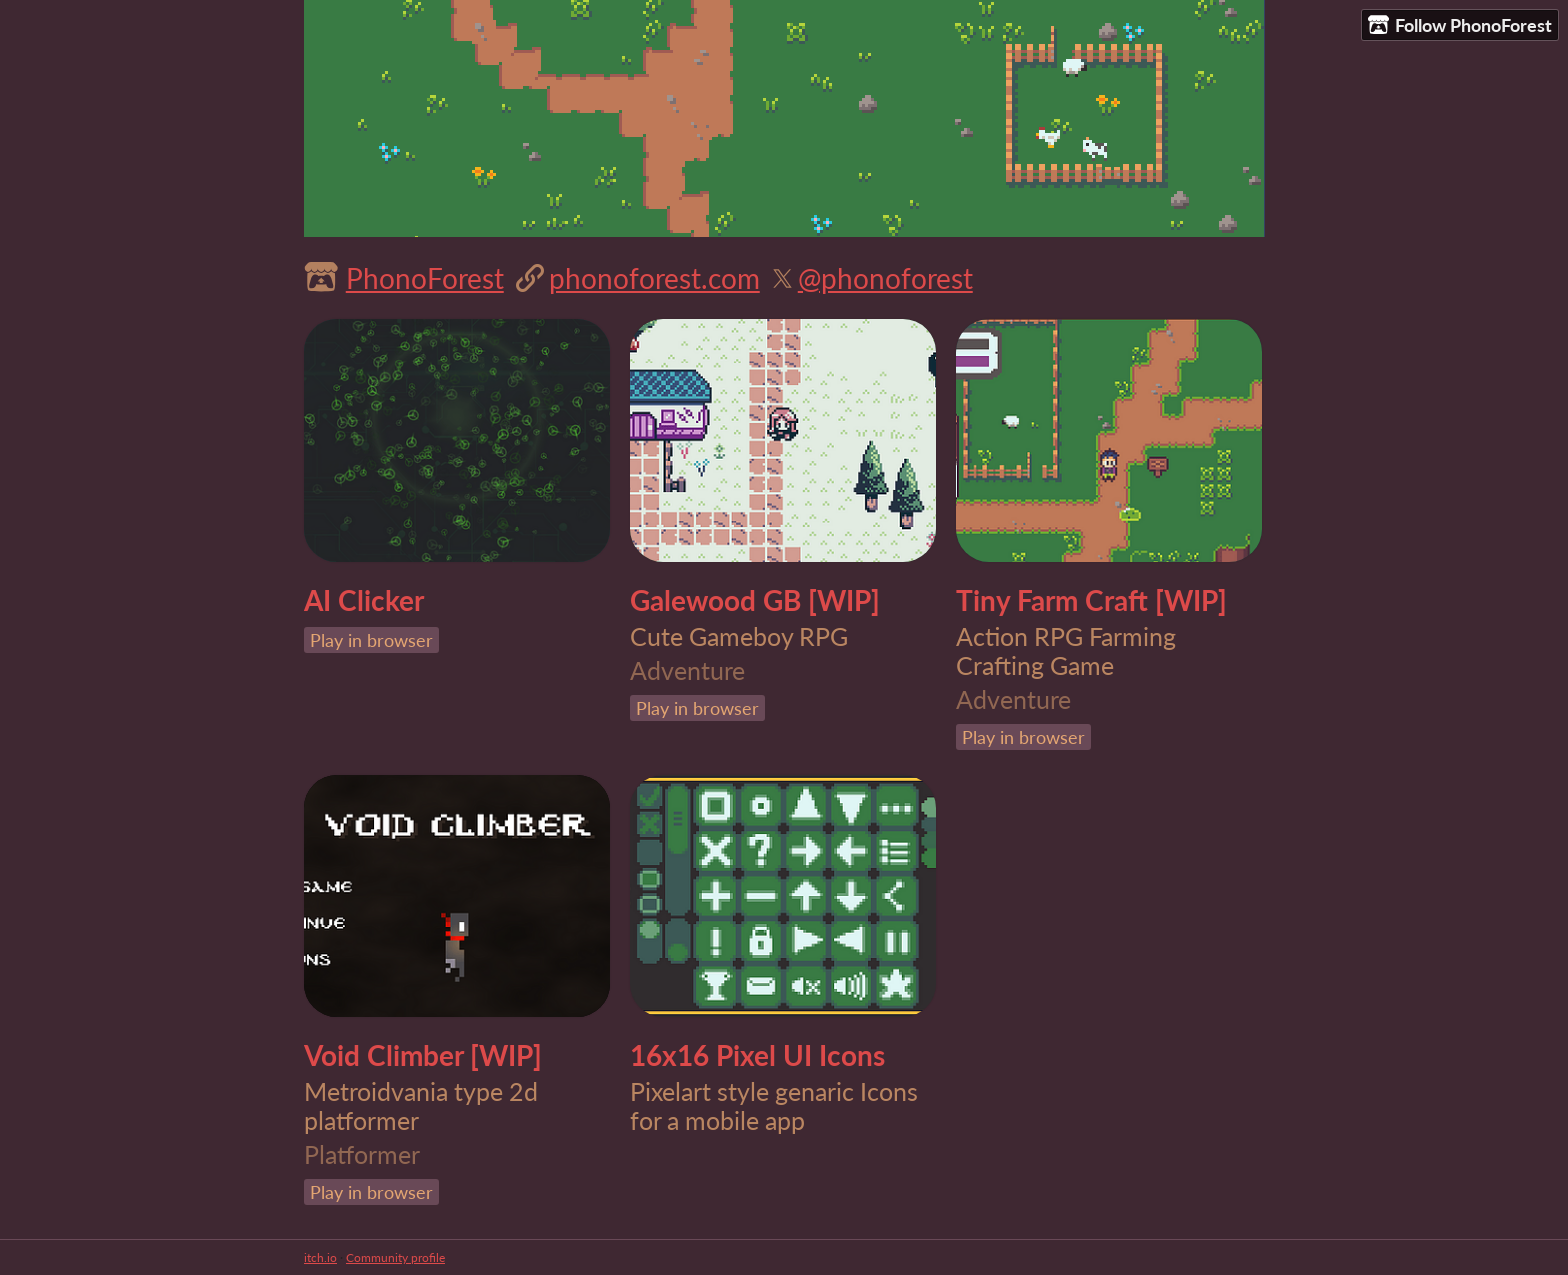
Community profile (395, 1257)
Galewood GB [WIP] (755, 600)
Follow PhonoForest (1460, 25)
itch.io (320, 1257)
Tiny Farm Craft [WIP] (1091, 600)
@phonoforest (885, 278)
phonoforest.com (654, 278)
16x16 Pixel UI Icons (757, 1055)
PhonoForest (425, 278)
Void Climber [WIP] (423, 1055)
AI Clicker (364, 600)
